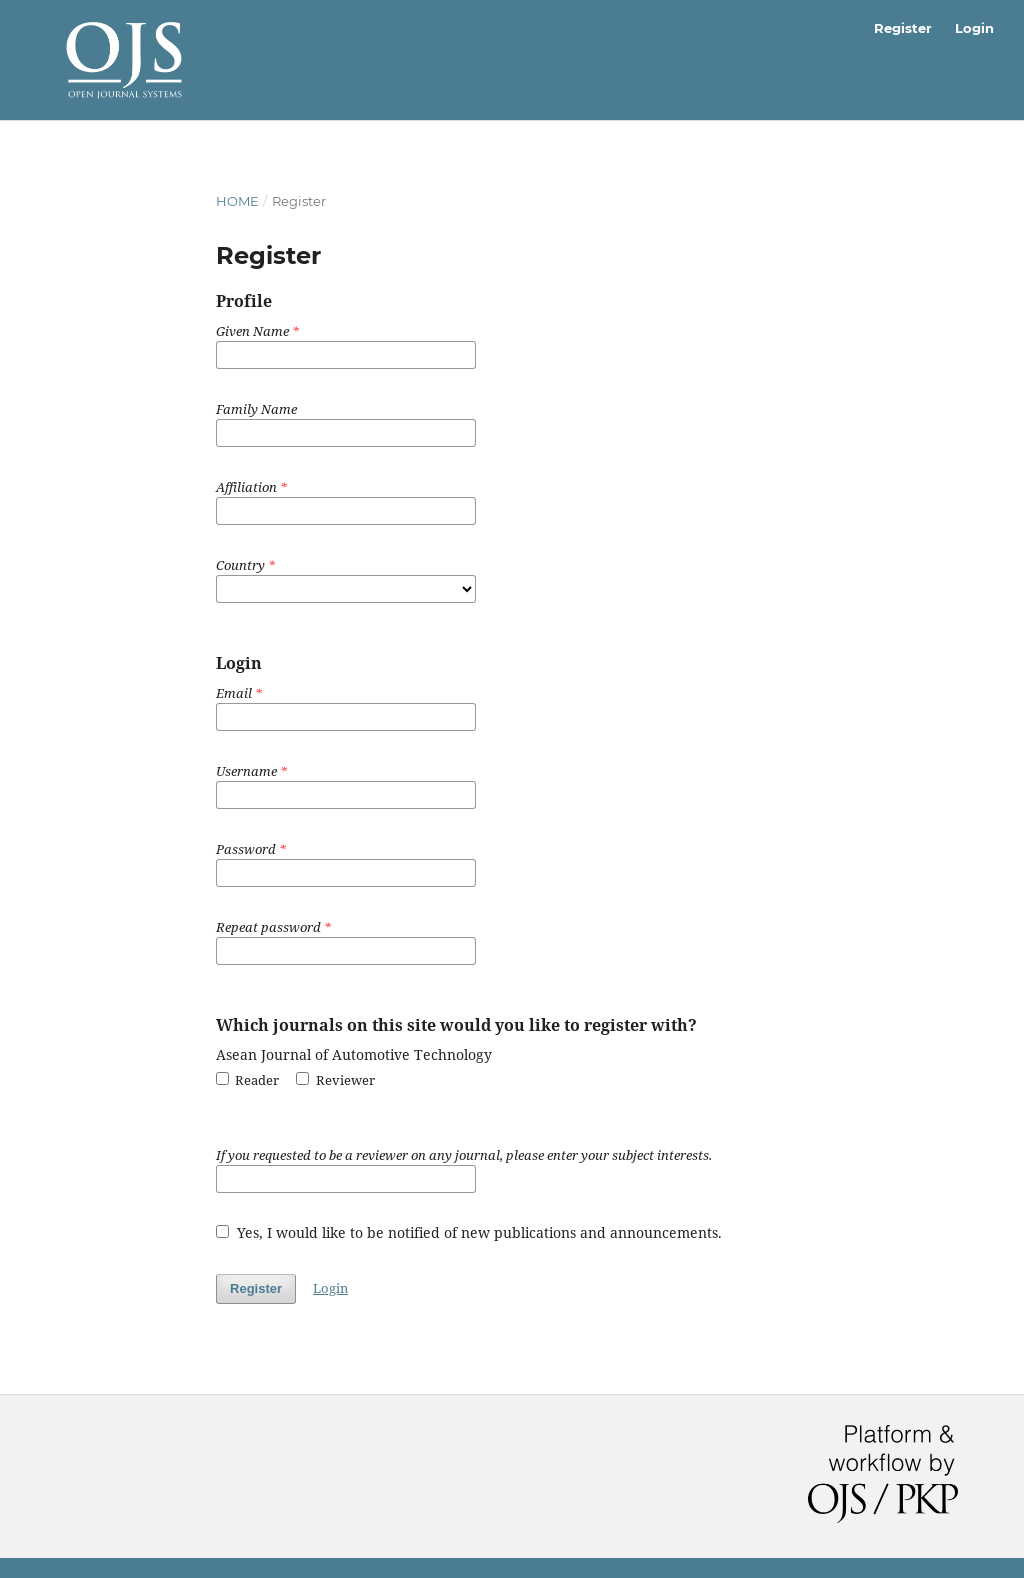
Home (237, 201)
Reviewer (335, 1080)
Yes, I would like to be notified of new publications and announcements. (469, 1232)
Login (974, 28)
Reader (247, 1080)
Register (903, 28)
